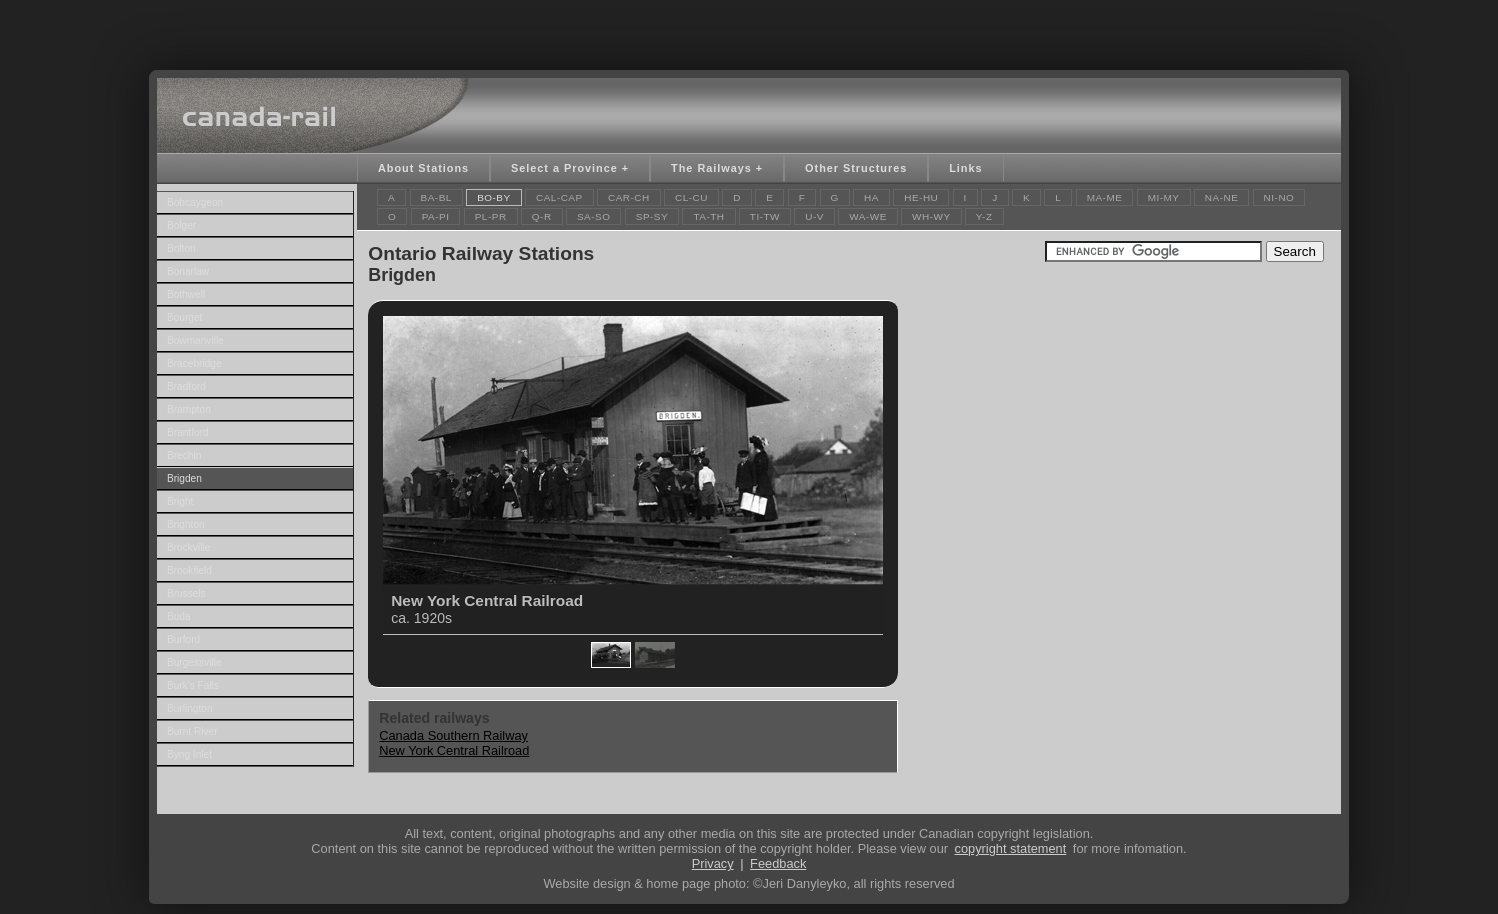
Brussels (186, 593)
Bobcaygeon (195, 202)
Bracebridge (194, 363)
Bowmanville (195, 340)
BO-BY (494, 197)
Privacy (713, 863)
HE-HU (921, 197)
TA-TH (708, 216)
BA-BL (436, 197)
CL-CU (691, 197)
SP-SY (652, 216)
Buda (179, 616)
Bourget (184, 317)
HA (871, 197)
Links (965, 168)
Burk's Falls (193, 685)
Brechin (184, 455)
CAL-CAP (559, 197)
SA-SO (594, 216)
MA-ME (1105, 197)
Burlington (190, 708)
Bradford (186, 386)
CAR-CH (629, 197)
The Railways (711, 168)
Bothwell (186, 294)
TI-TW (765, 216)
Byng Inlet (189, 754)
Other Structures (856, 168)
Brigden (184, 478)
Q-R (542, 216)
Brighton (186, 524)
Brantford (188, 432)
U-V (814, 216)
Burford (183, 639)
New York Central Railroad (454, 750)
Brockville (188, 547)
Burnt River (192, 731)
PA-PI (436, 216)
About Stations (423, 168)
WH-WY (931, 216)
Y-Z (984, 216)
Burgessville (194, 662)
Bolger (181, 225)
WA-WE (868, 216)
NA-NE (1222, 197)
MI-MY (1164, 197)
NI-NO (1279, 197)
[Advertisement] (749, 30)
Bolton (181, 248)
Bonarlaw (188, 271)
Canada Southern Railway (453, 735)
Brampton (189, 409)
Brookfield (189, 570)
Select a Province (564, 168)
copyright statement (1011, 848)
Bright (180, 501)
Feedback (778, 863)
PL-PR (491, 216)
